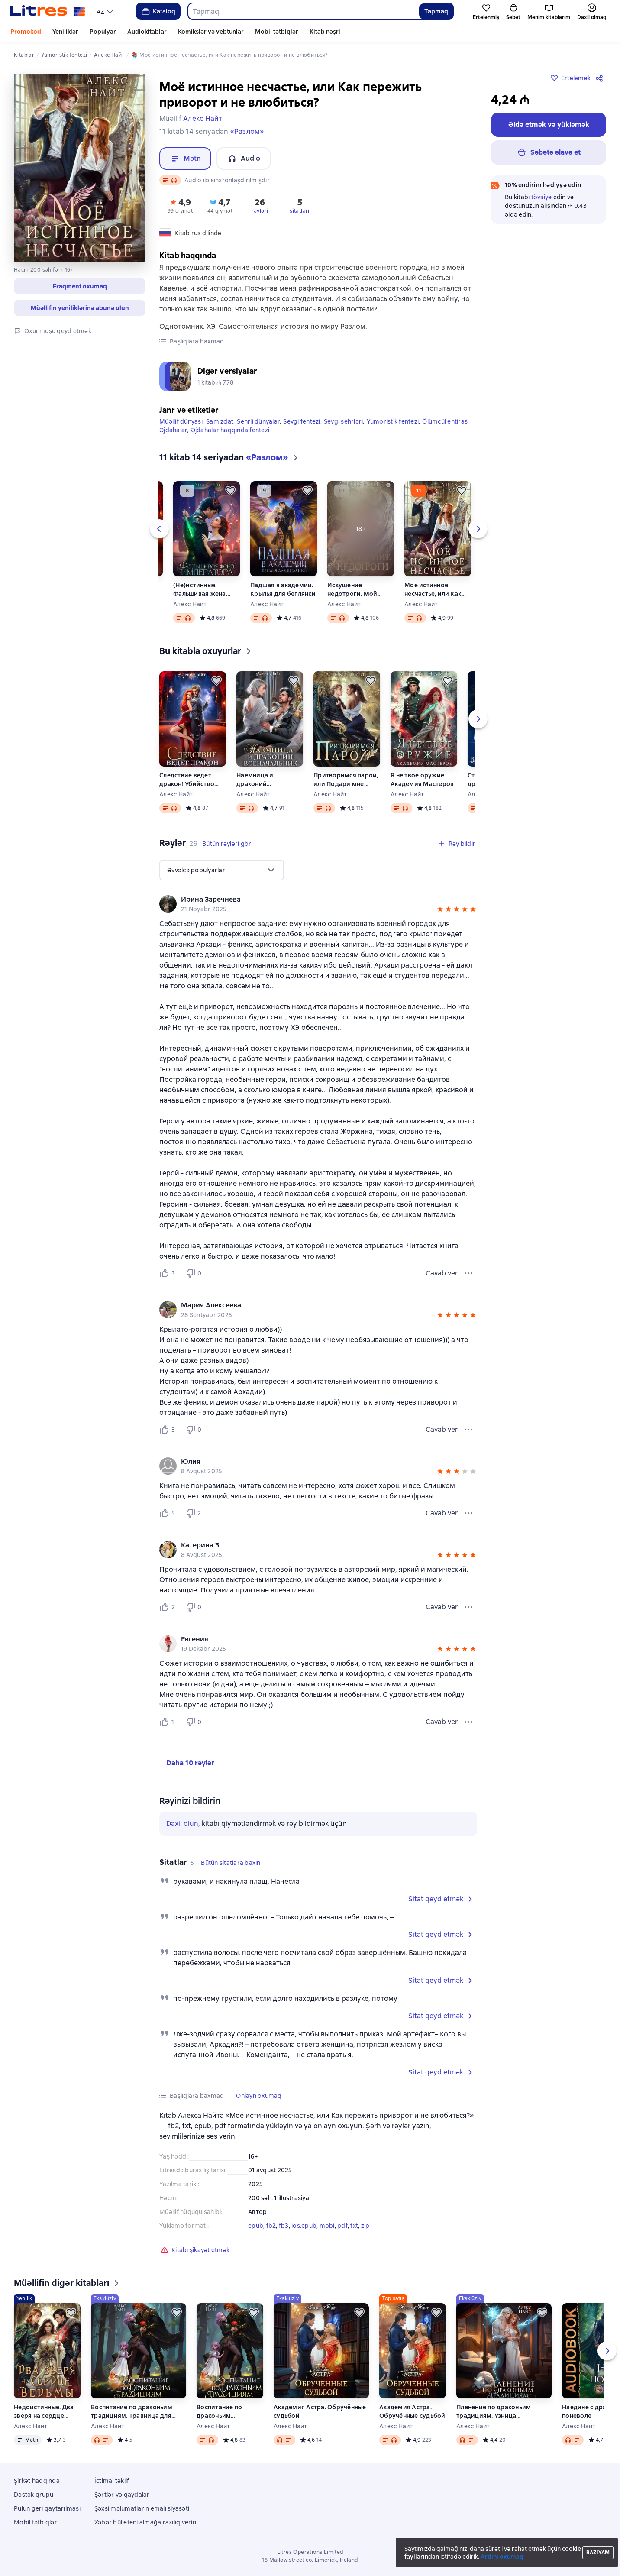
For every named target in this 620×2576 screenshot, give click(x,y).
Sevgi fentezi (301, 421)
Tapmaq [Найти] (436, 11)
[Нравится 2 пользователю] (168, 1607)
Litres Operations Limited (310, 2552)
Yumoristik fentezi (393, 421)
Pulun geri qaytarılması (47, 2508)
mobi (327, 2226)
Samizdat (219, 421)
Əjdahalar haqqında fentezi (230, 430)
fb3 (284, 2226)
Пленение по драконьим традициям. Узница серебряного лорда (493, 2411)
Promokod (25, 32)
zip (365, 2226)
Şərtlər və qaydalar (122, 2494)
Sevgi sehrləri (343, 421)
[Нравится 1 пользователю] (168, 1722)
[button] (79, 286)
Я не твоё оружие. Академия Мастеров (422, 779)
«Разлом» (247, 131)
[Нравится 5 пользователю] (168, 1513)
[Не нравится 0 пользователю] (194, 1273)
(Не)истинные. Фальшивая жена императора (199, 589)
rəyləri (260, 211)
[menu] (106, 11)
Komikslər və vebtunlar (211, 32)
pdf (342, 2226)
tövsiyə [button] (541, 197)
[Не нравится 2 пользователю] (194, 1513)
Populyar (103, 32)
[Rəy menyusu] (468, 1273)
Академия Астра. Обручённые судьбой (320, 2411)
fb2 (271, 2226)
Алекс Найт (190, 604)
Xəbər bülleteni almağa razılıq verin (145, 2522)
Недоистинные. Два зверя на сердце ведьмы (44, 2411)
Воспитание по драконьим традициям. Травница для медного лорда (131, 2411)
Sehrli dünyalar (258, 421)
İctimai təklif (111, 2481)
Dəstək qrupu (33, 2494)
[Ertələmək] (230, 491)
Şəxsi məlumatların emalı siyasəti (141, 2508)
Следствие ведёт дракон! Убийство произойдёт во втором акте (186, 779)
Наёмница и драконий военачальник (257, 779)
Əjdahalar (173, 430)
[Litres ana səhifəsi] (47, 11)
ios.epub (303, 2226)
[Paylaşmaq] (601, 78)
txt (354, 2226)
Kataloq (157, 11)
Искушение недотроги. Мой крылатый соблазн (355, 589)
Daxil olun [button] (182, 1823)
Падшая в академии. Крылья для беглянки (283, 589)
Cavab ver (442, 1273)
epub (255, 2226)
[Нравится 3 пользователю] (168, 1273)
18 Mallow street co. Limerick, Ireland (310, 2560)
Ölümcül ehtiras (445, 421)
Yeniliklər (65, 32)
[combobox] (303, 11)
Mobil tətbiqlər (276, 32)
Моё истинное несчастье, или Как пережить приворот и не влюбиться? (435, 589)
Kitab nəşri (325, 32)
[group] (318, 903)
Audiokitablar (147, 32)
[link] (306, 899)
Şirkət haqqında (37, 2481)
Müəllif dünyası (181, 421)
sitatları (300, 211)
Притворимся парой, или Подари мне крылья (345, 779)
